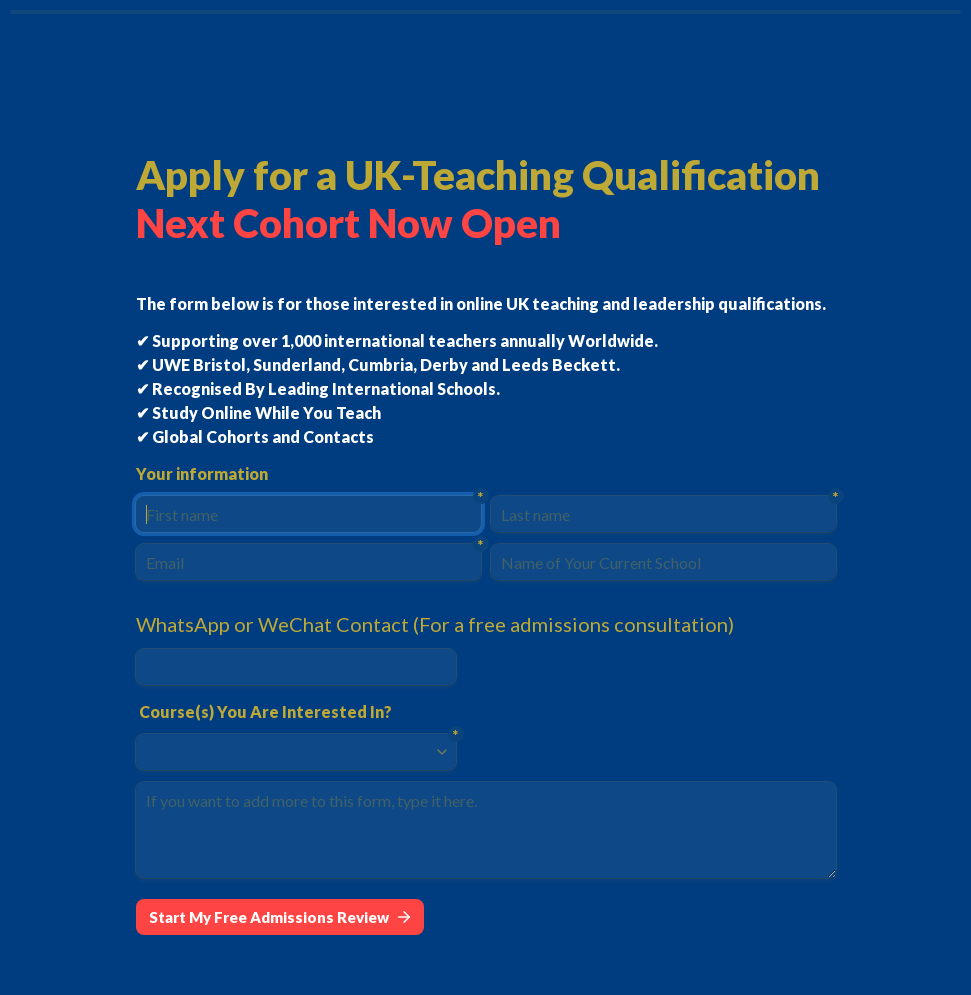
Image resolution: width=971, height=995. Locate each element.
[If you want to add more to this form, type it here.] (486, 830)
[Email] (308, 562)
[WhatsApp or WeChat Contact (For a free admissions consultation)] (296, 667)
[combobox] (287, 752)
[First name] (308, 514)
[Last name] (663, 514)
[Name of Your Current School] (663, 562)
